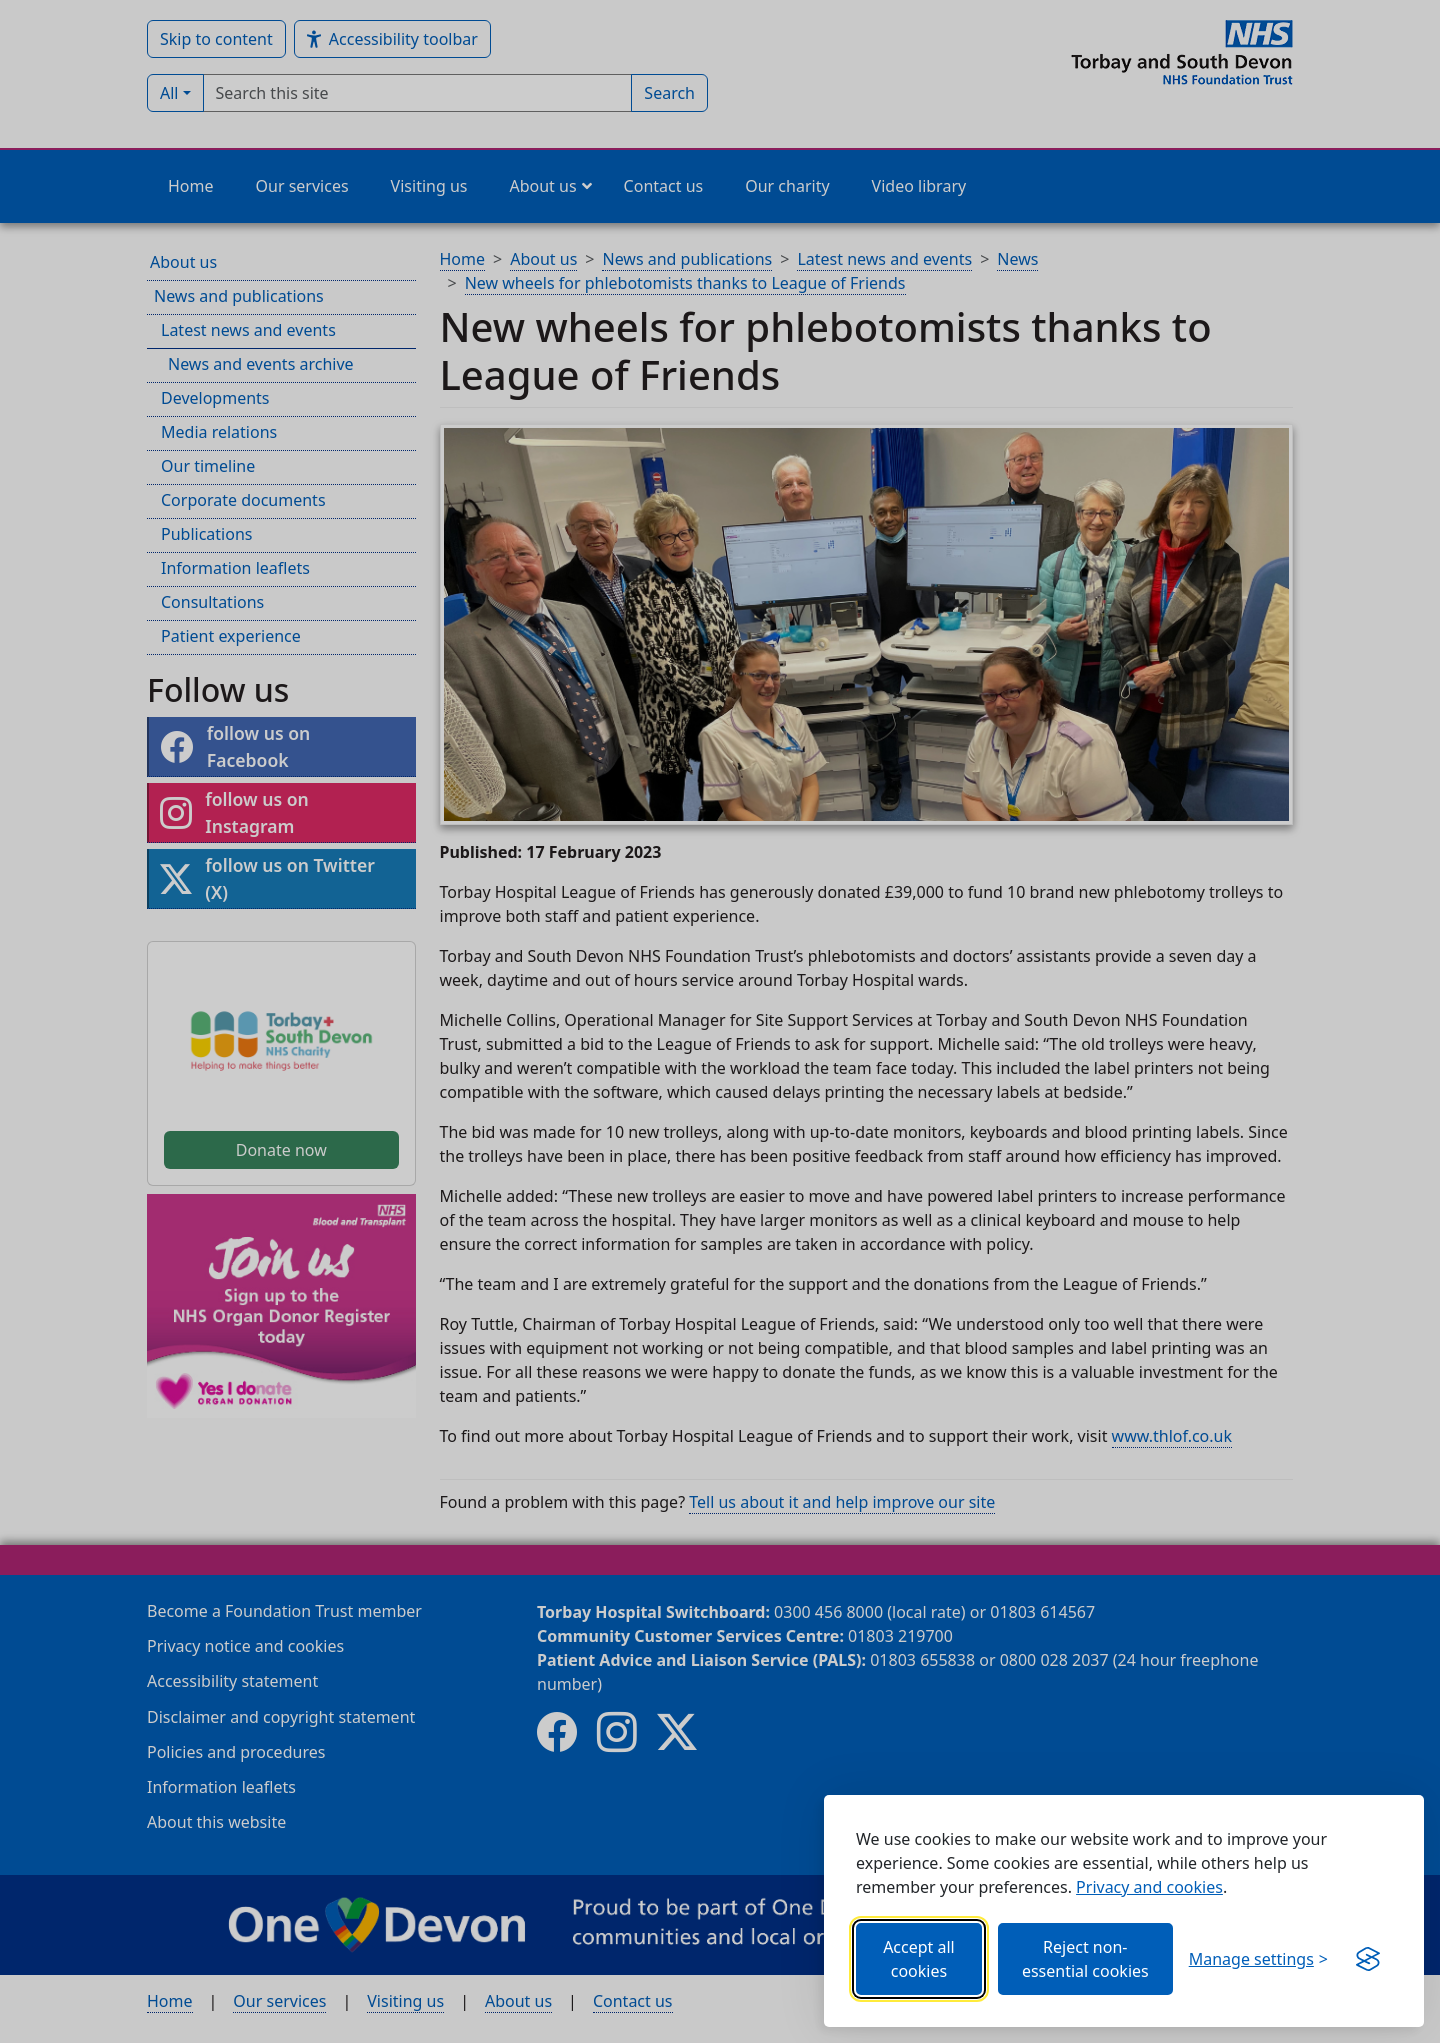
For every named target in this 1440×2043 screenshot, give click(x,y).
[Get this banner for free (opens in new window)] (1368, 1959)
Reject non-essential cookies (1085, 1959)
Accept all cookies (919, 1959)
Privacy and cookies (1149, 1887)
